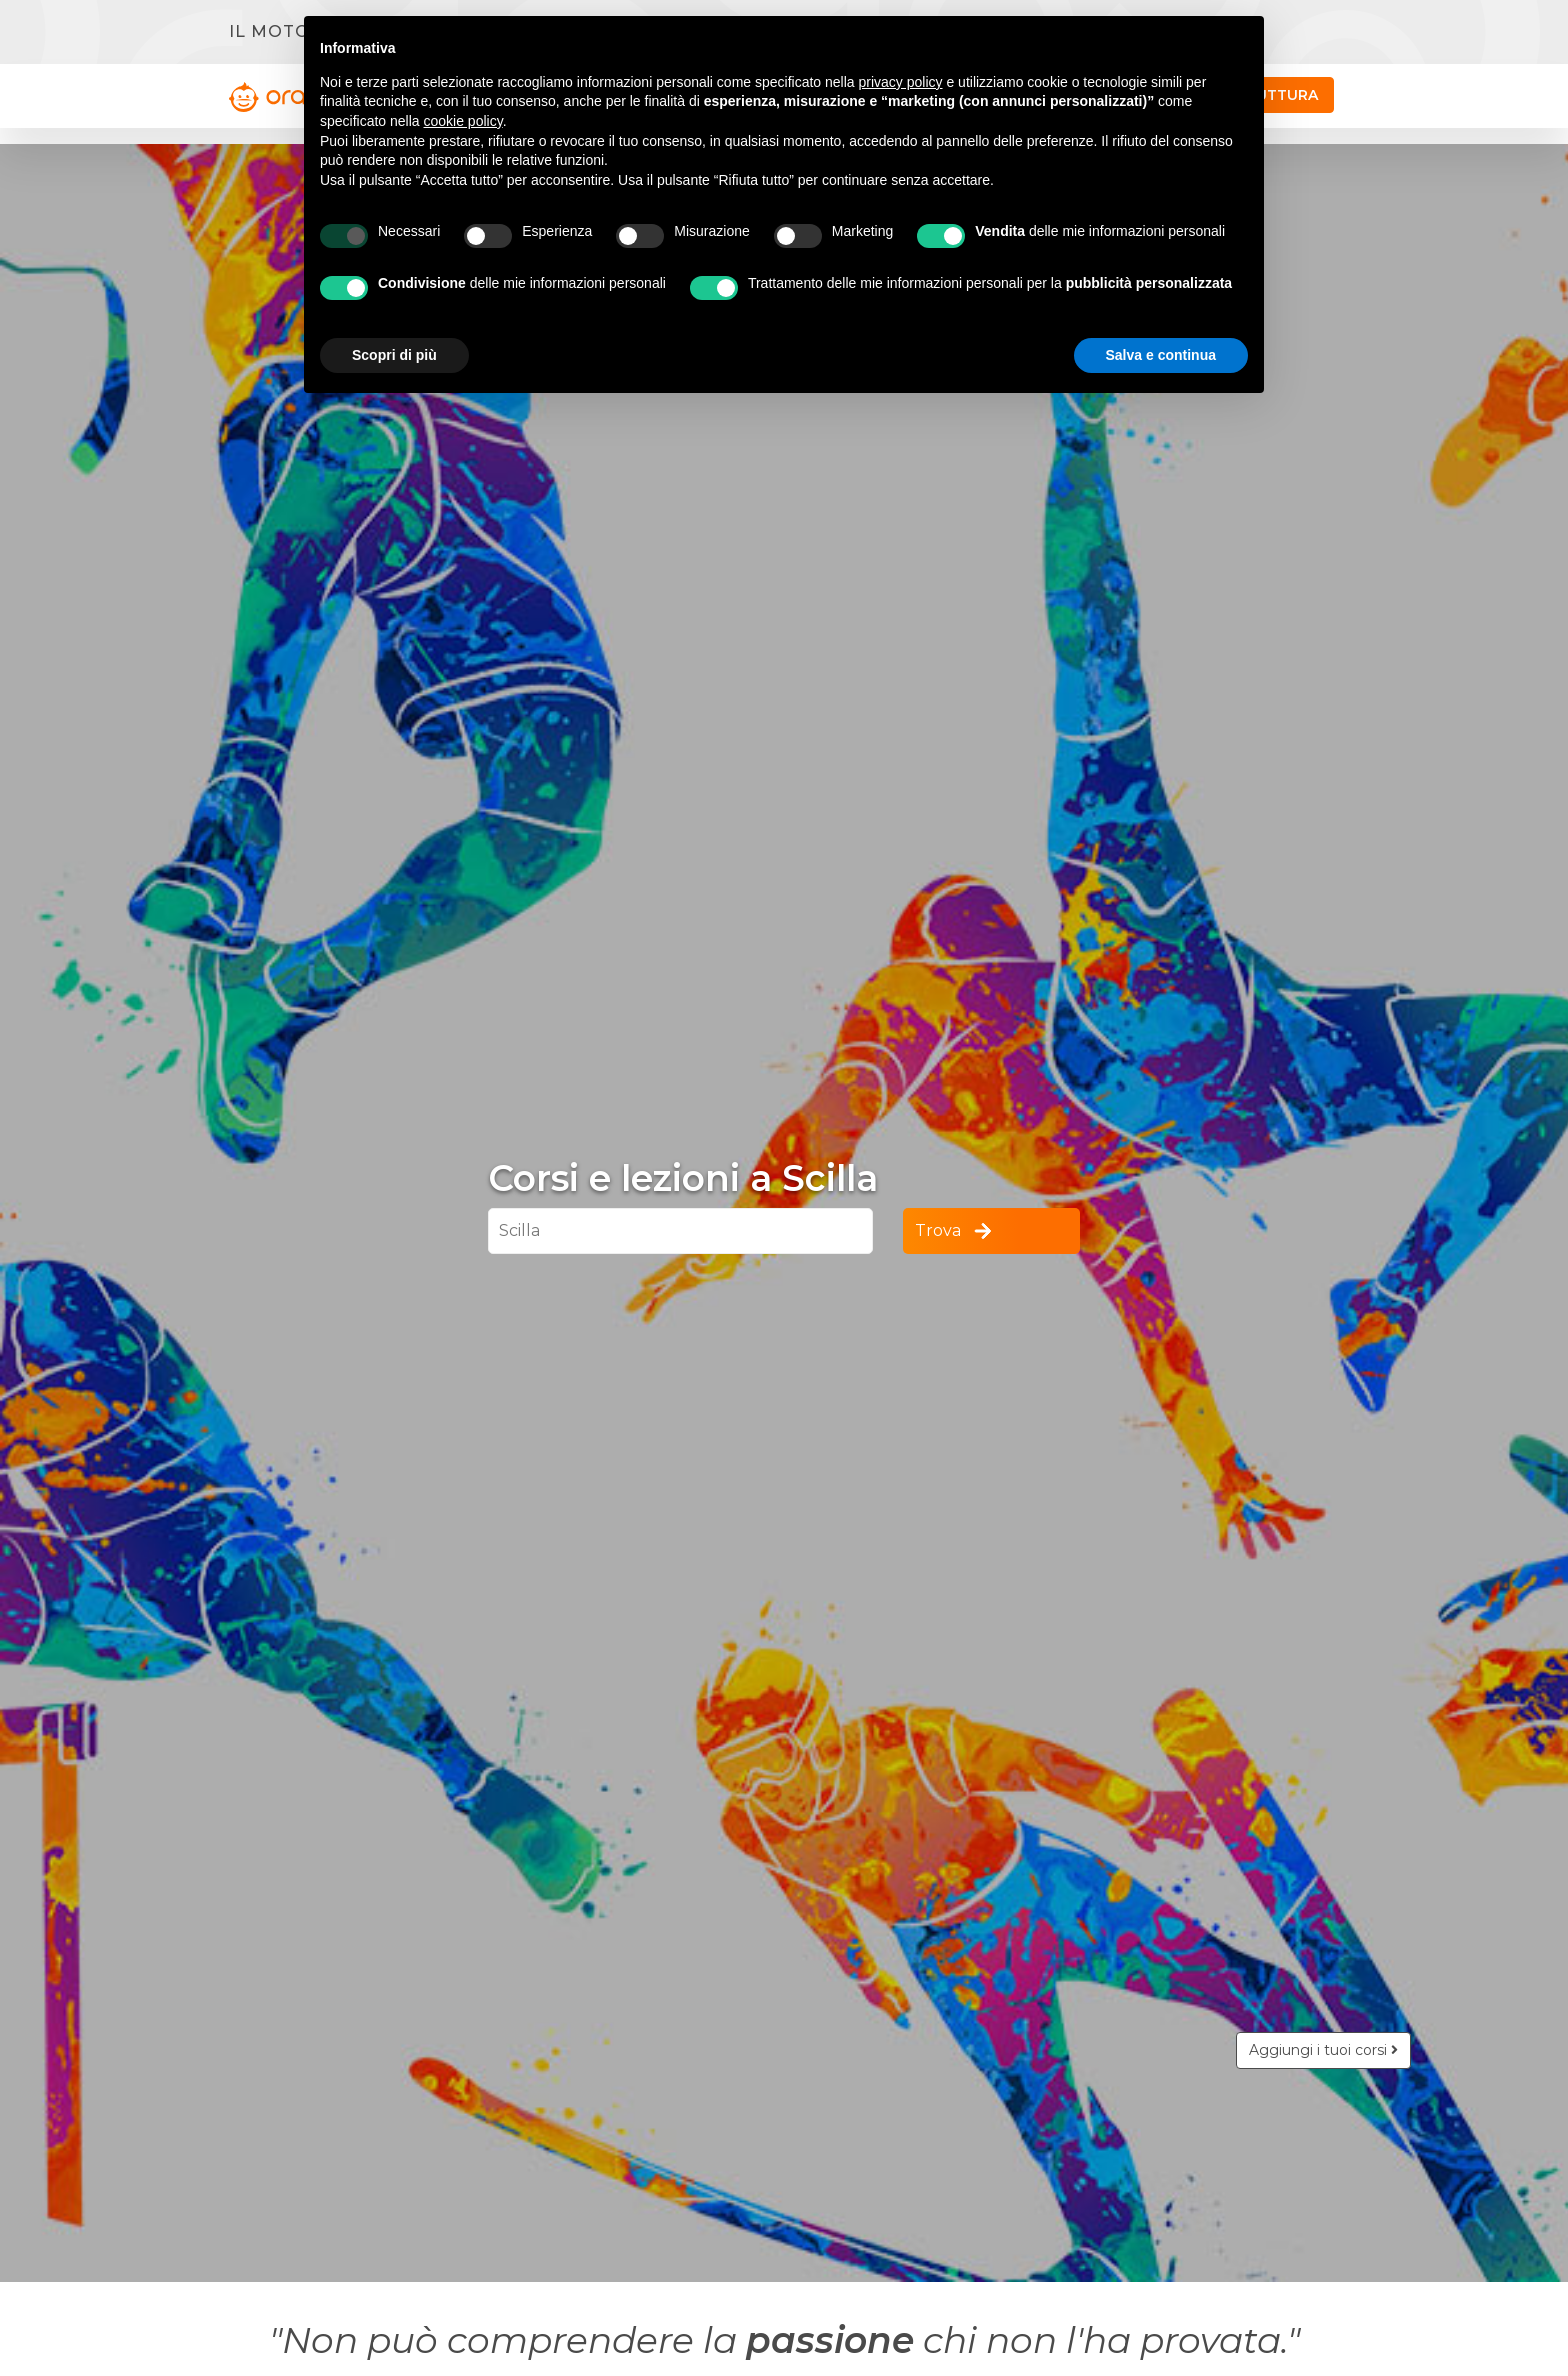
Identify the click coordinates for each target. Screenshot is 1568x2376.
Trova (955, 1231)
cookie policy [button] (463, 121)
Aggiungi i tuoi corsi (1323, 2050)
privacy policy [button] (901, 82)
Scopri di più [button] (394, 355)
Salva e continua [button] (1161, 355)
